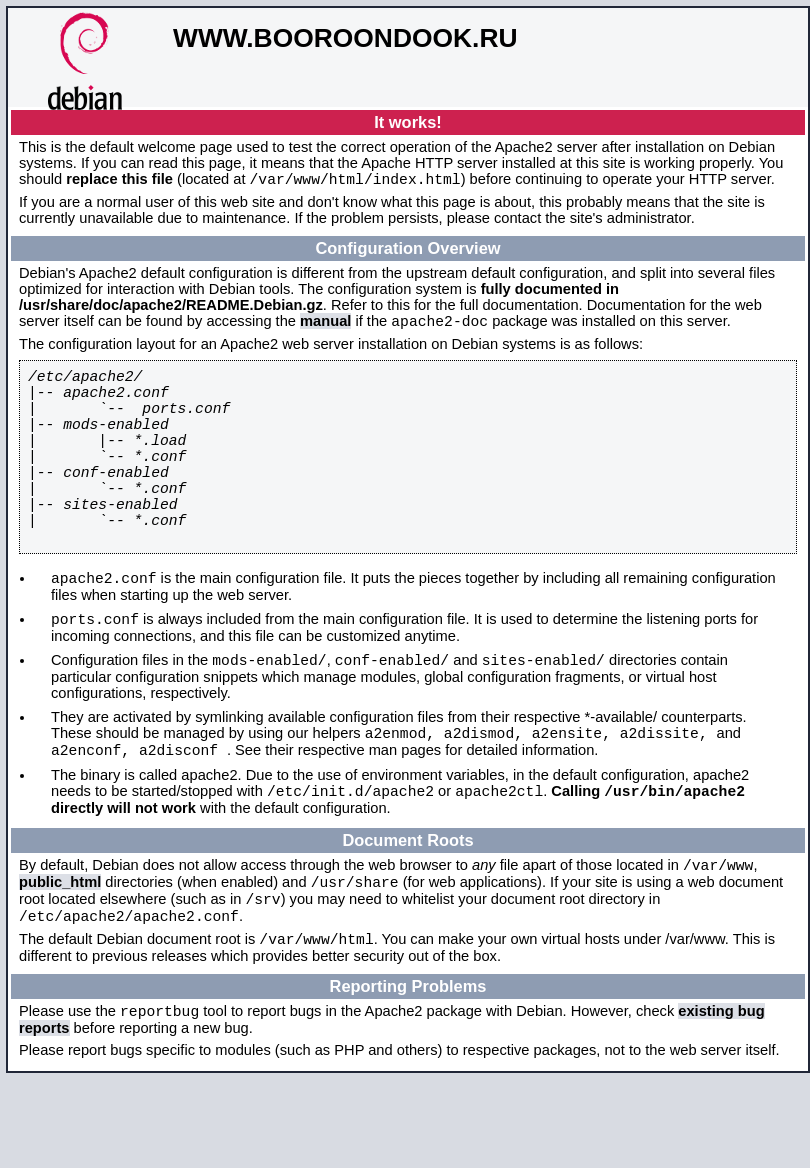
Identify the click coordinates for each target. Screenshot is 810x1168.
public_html (60, 956)
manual (325, 327)
